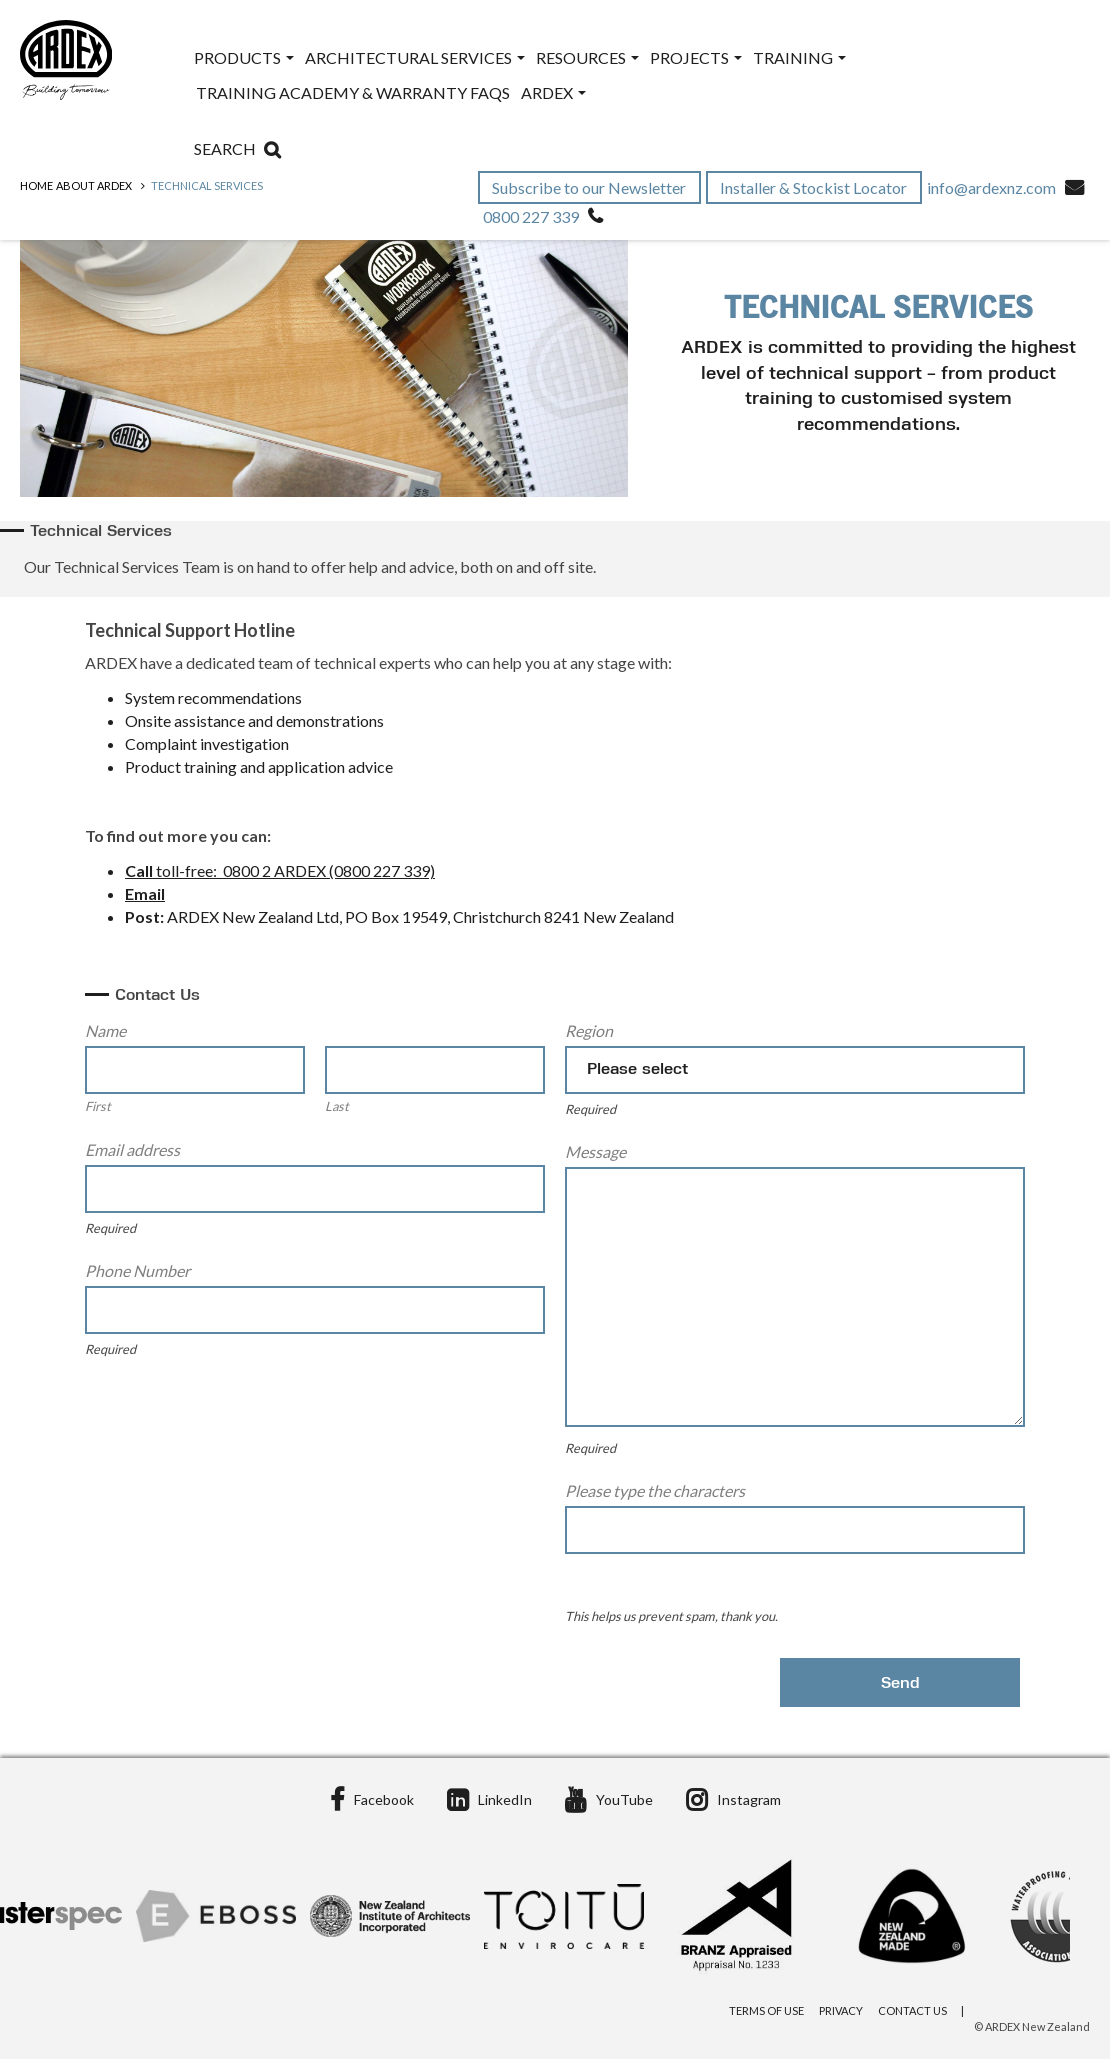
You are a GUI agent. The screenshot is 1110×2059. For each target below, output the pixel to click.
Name (105, 1030)
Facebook (372, 1799)
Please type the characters (655, 1490)
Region (589, 1030)
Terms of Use (766, 2010)
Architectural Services (415, 57)
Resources (587, 57)
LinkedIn (489, 1799)
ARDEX (553, 92)
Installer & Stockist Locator (815, 187)
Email (145, 893)
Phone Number (137, 1270)
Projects (696, 57)
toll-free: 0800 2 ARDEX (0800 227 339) (294, 870)
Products (244, 57)
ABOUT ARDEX (94, 185)
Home (36, 185)
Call (139, 870)
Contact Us (912, 2010)
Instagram (733, 1799)
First (98, 1106)
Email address (132, 1149)
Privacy (841, 2010)
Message (595, 1151)
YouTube (609, 1799)
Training (799, 57)
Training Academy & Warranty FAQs (353, 92)
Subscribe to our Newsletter (590, 187)
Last (337, 1106)
